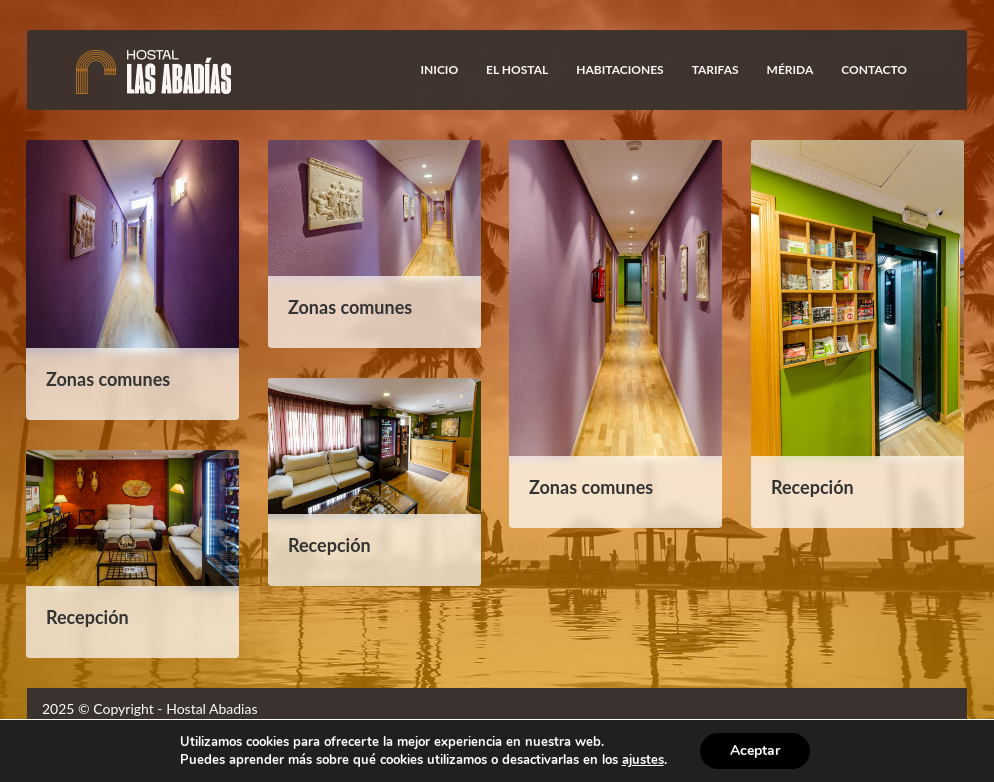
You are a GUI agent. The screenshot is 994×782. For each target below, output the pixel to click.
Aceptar (755, 750)
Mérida (790, 69)
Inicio (440, 69)
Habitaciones (619, 69)
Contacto (874, 69)
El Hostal (517, 69)
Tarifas (715, 69)
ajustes (643, 760)
